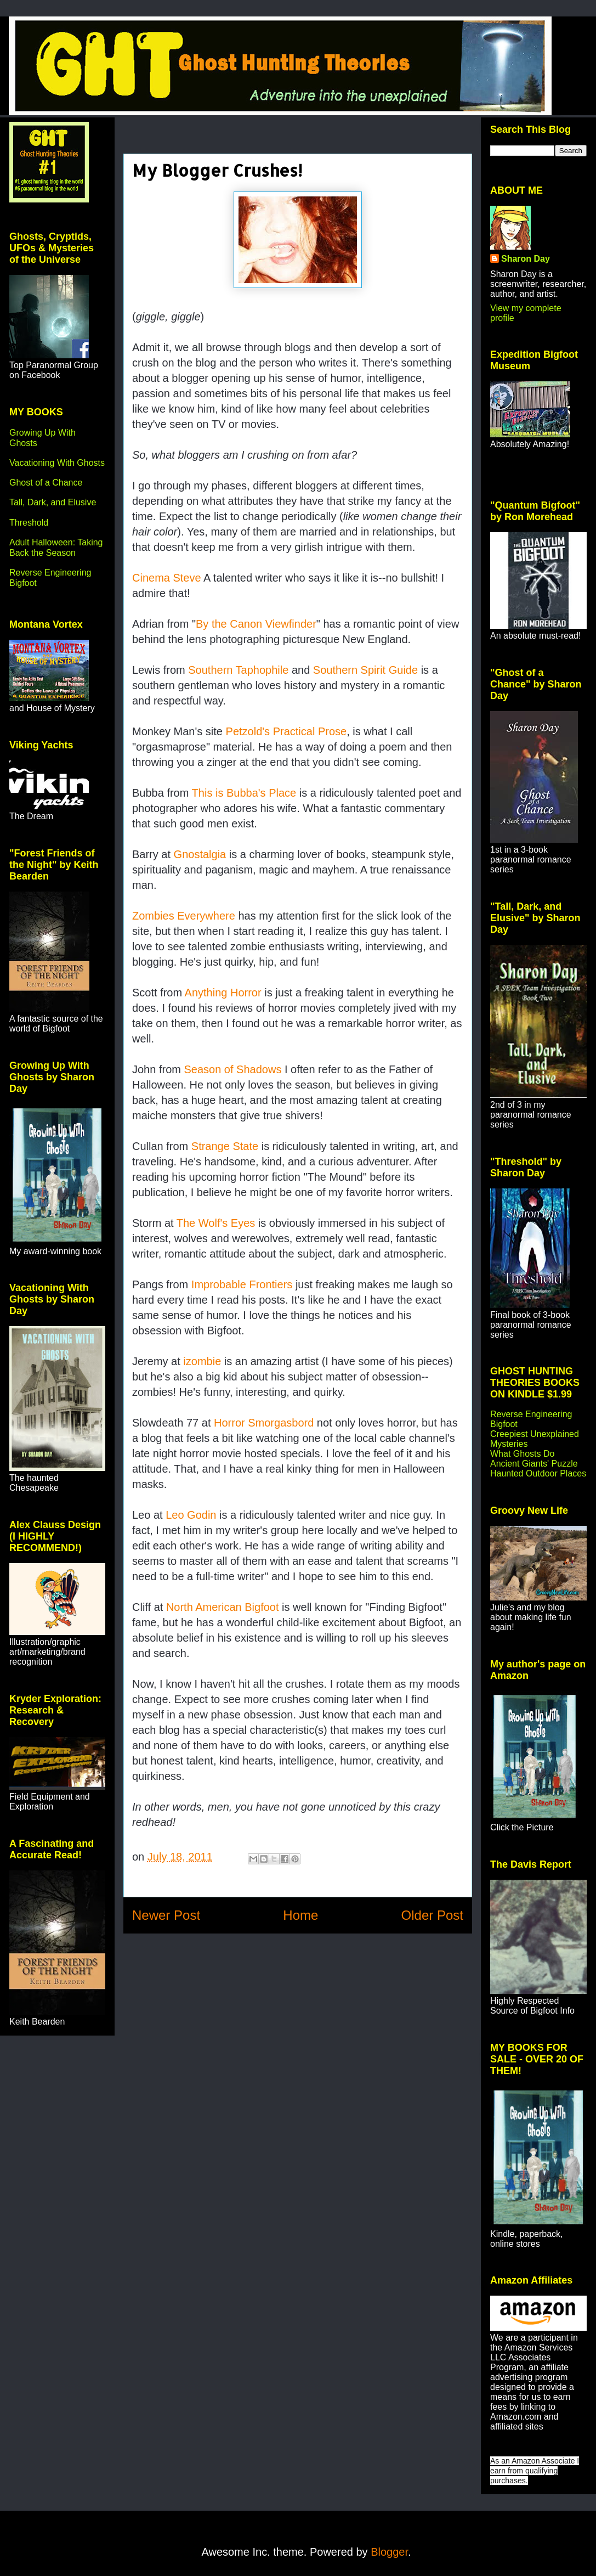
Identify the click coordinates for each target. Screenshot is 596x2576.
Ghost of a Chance (45, 482)
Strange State (224, 1146)
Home (300, 1915)
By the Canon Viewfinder (256, 624)
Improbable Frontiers (242, 1284)
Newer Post (166, 1915)
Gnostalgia (200, 854)
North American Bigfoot (222, 1607)
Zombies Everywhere (183, 916)
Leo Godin (191, 1515)
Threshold (28, 522)
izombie (202, 1361)
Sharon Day (525, 258)
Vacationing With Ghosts (57, 462)
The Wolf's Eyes (216, 1223)
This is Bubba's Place (244, 793)
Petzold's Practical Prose (286, 731)
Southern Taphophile (238, 670)
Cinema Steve (166, 578)
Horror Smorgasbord (264, 1423)
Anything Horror (223, 993)
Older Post (432, 1915)
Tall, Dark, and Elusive (52, 502)
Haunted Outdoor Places (538, 1473)
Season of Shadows (234, 1069)
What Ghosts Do (522, 1453)
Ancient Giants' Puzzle (534, 1463)
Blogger (389, 2552)
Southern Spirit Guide (365, 670)
